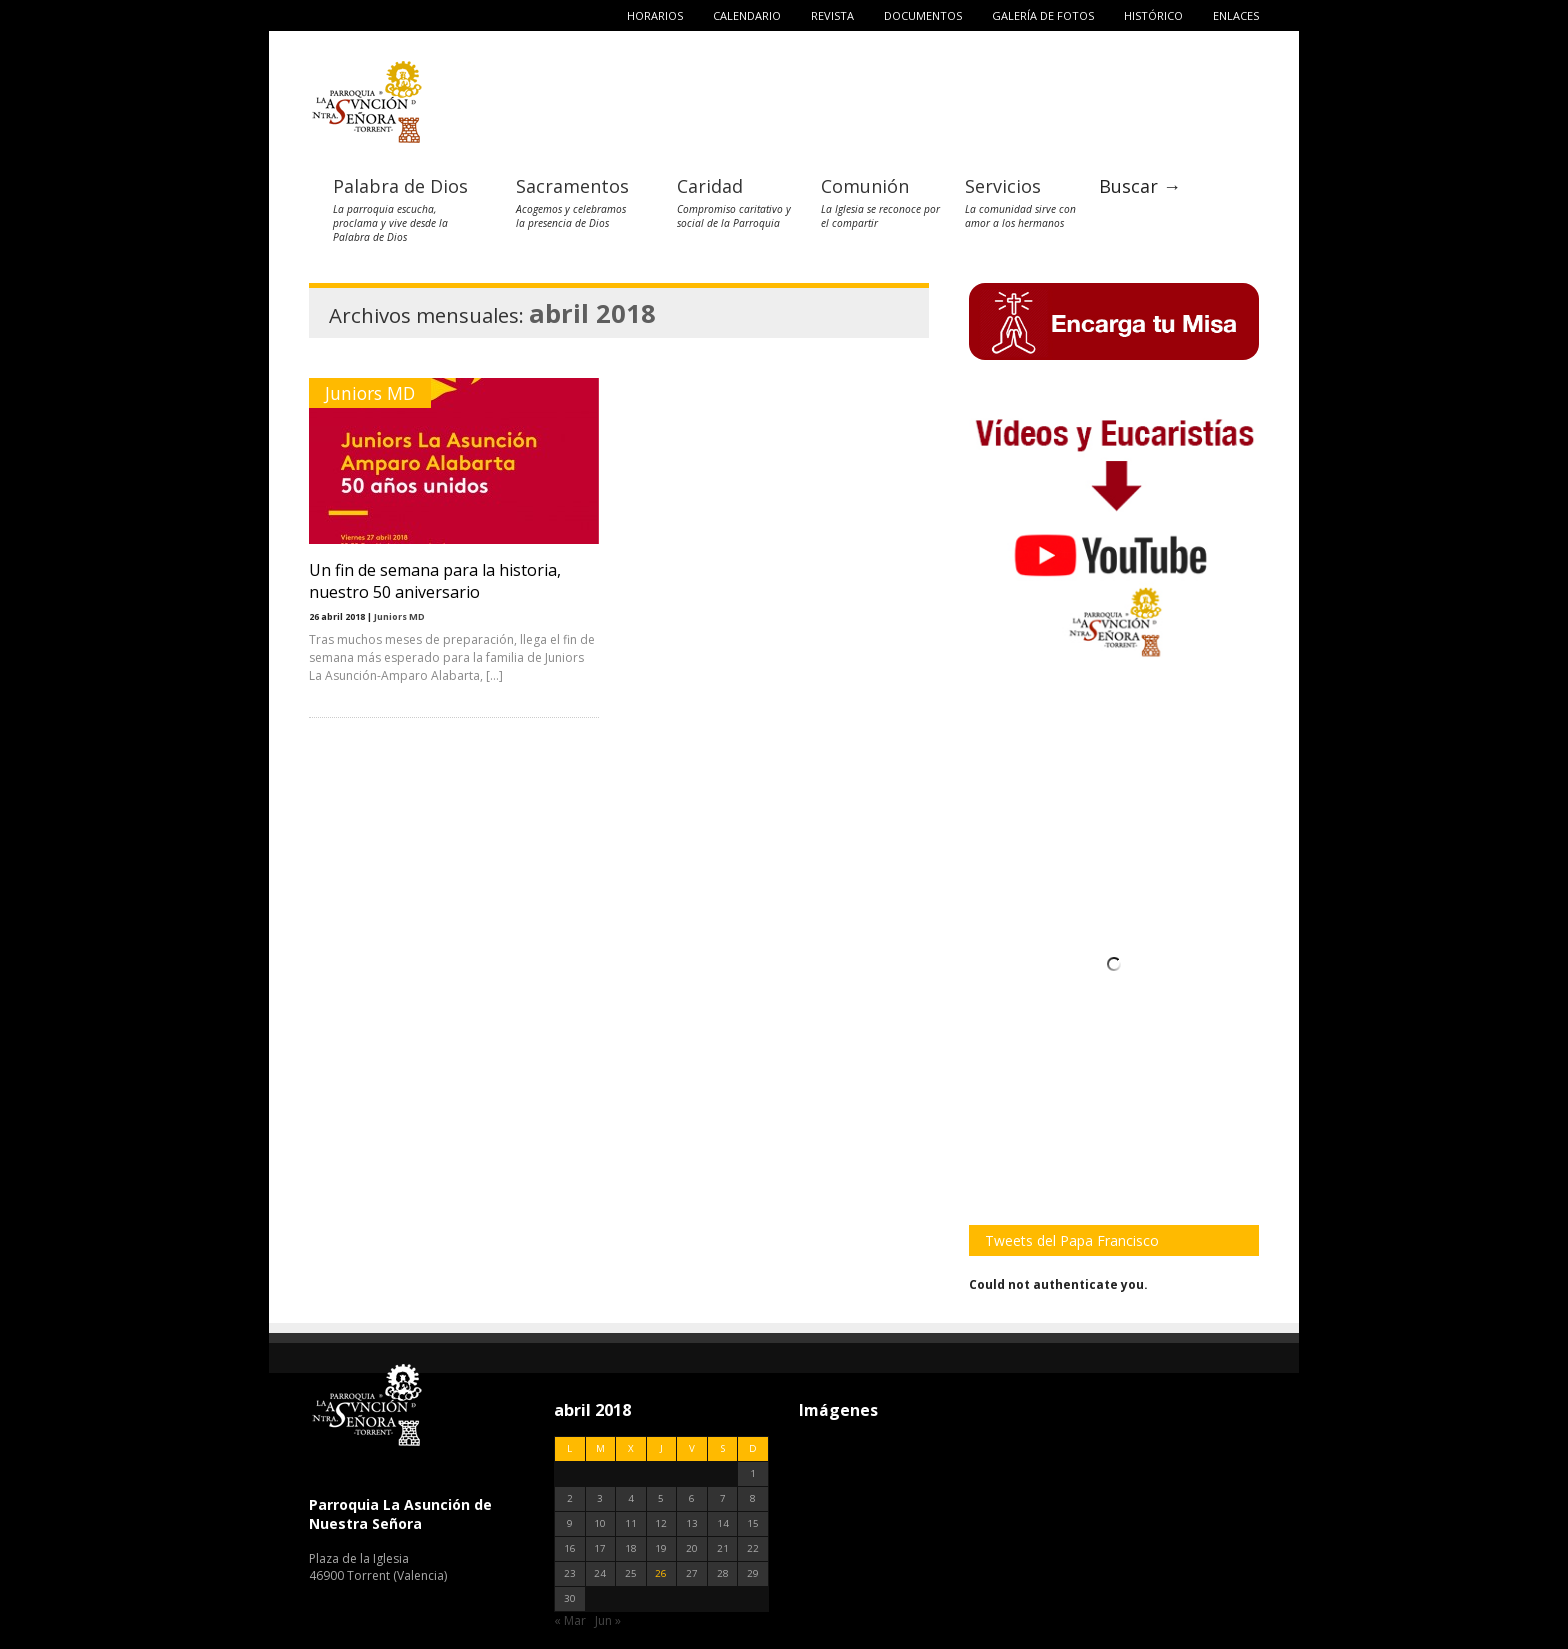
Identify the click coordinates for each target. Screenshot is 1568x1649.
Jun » (608, 1620)
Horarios (655, 15)
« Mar (570, 1620)
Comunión (865, 186)
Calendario (747, 15)
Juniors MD (370, 393)
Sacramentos (572, 186)
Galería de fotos (1043, 15)
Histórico (1153, 15)
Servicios (1003, 186)
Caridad (710, 186)
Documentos (923, 15)
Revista (832, 15)
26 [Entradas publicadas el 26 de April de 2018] (661, 1573)
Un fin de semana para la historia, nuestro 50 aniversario (435, 581)
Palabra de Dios (400, 186)
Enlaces (1236, 15)
